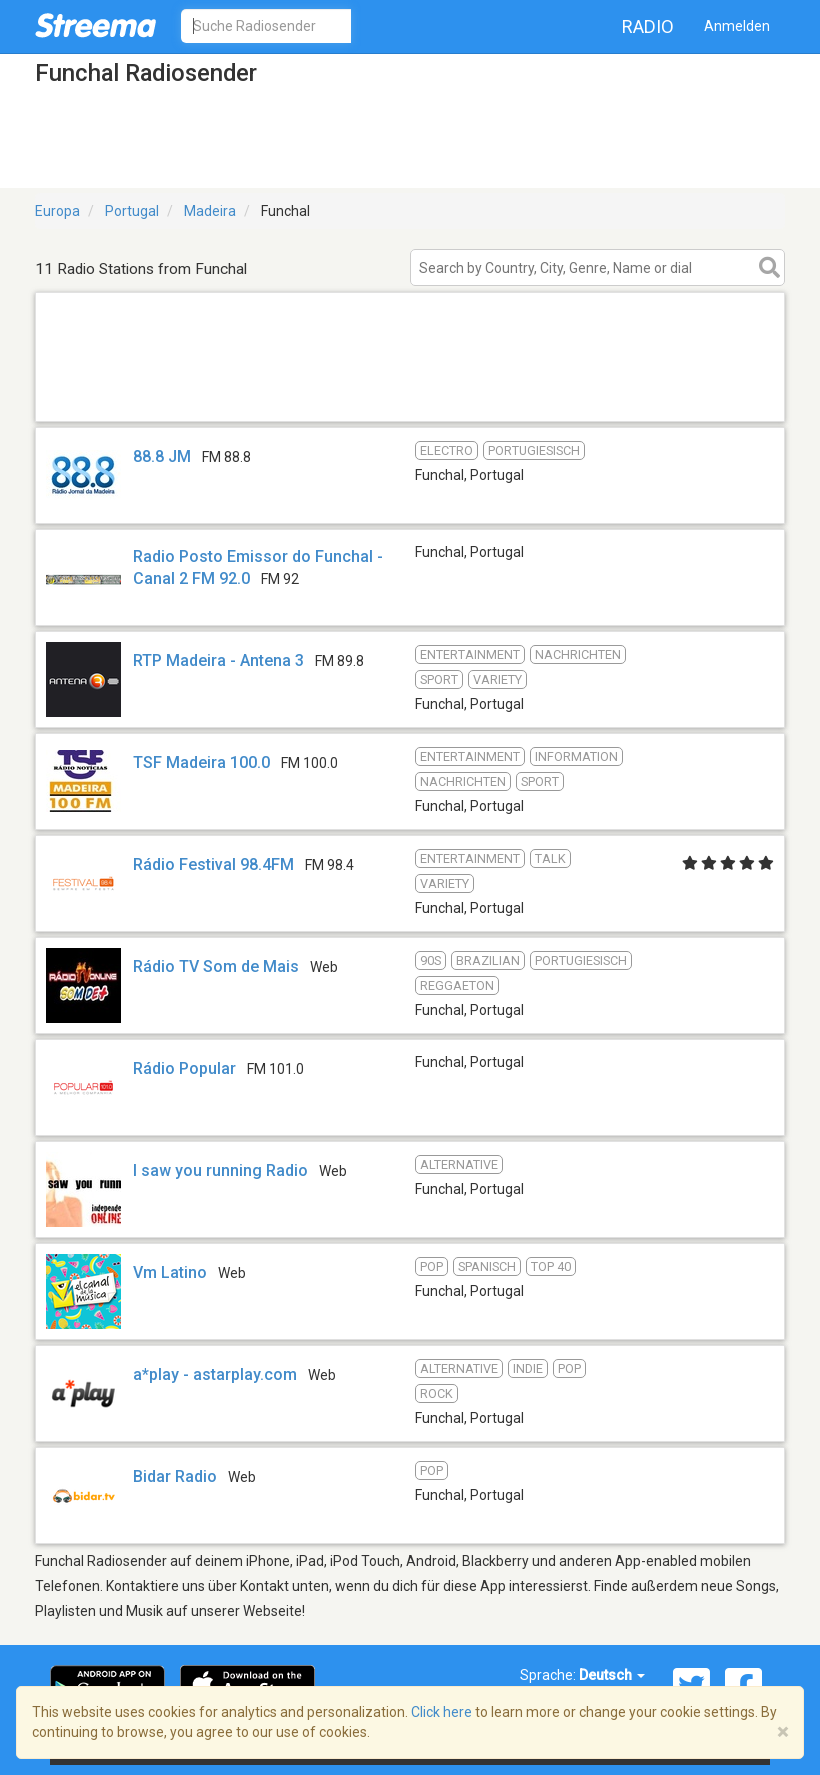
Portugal (132, 211)
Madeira (210, 211)
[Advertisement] (410, 395)
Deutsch (612, 1675)
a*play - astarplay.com (215, 1374)
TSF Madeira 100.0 (201, 762)
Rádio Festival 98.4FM (213, 864)
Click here (441, 1712)
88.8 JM (162, 456)
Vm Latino (170, 1272)
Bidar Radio (175, 1476)
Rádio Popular (184, 1068)
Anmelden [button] (737, 26)
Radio (648, 26)
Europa (57, 211)
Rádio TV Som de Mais (216, 966)
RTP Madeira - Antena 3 (218, 660)
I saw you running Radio (220, 1170)
